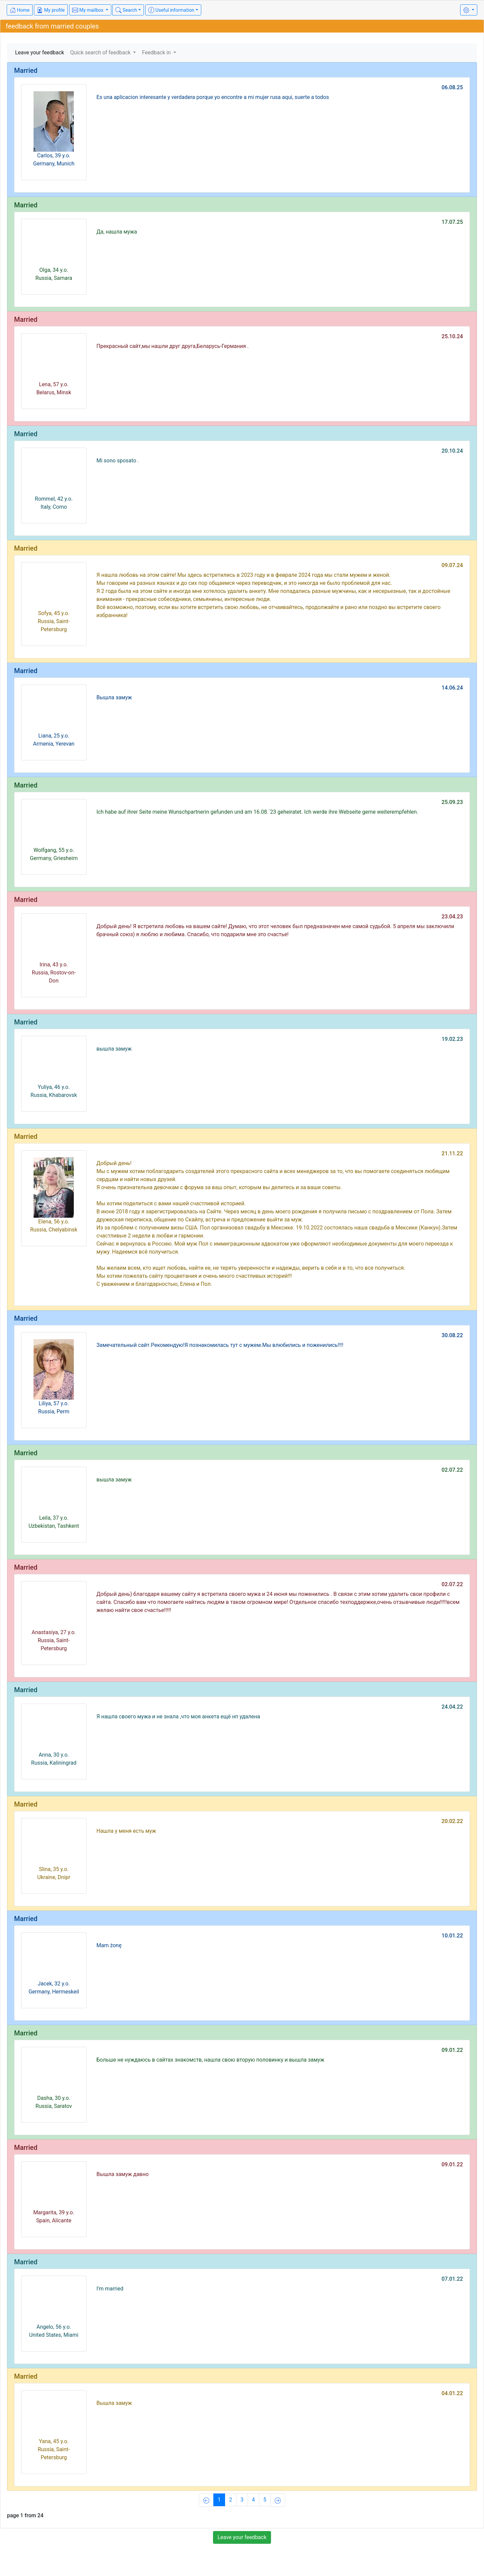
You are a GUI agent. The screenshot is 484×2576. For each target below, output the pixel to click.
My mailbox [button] (88, 10)
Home (20, 10)
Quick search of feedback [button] (101, 52)
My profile (51, 10)
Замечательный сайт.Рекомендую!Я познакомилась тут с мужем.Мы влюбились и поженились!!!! (220, 1345)
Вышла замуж (114, 697)
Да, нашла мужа (117, 232)
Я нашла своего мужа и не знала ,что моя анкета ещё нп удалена (178, 1716)
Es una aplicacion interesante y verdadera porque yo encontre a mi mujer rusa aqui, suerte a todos (213, 97)
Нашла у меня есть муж (126, 1831)
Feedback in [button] (157, 52)
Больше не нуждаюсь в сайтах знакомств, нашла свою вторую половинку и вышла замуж (210, 2060)
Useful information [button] (171, 10)
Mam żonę (109, 1945)
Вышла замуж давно (123, 2174)
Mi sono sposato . (118, 460)
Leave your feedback (39, 52)
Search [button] (126, 10)
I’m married (110, 2288)
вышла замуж (114, 1049)
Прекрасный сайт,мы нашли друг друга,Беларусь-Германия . (173, 346)
